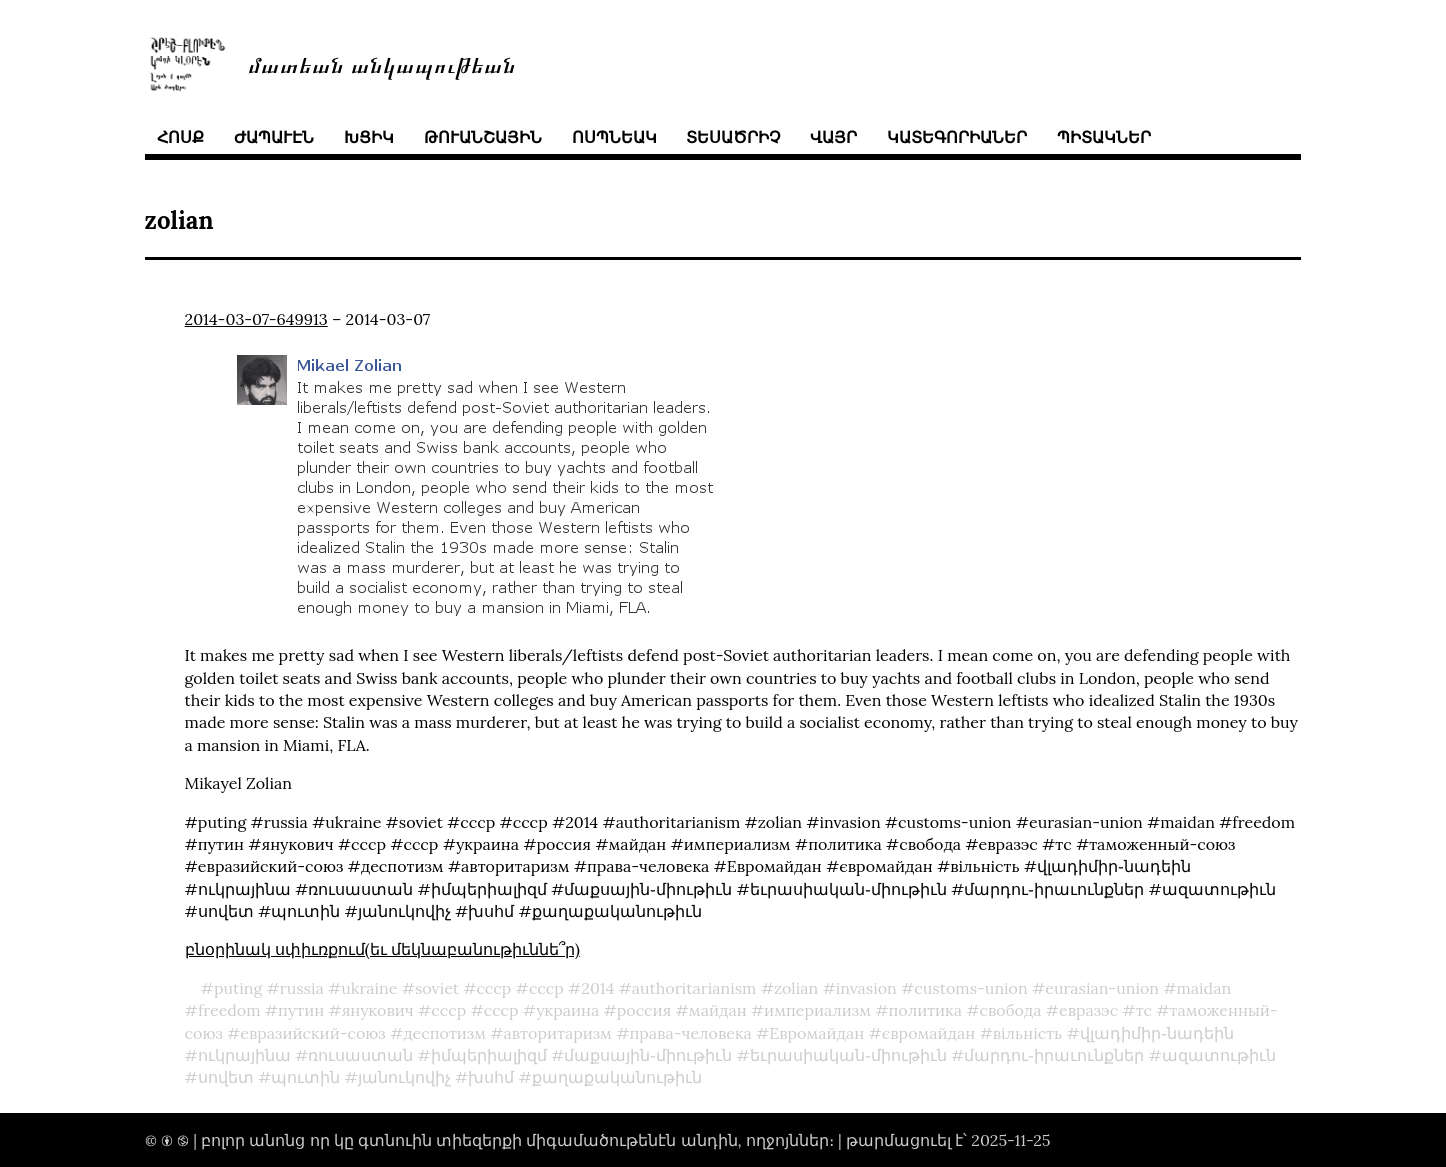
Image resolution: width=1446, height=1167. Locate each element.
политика (925, 1010)
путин (301, 1010)
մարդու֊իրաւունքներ (1054, 1055)
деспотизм (444, 1033)
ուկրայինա (244, 1055)
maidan (1204, 988)
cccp (493, 988)
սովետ (226, 1077)
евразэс (1088, 1010)
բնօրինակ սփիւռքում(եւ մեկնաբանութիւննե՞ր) (382, 949)
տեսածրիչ (733, 137)
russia (302, 988)
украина (567, 1010)
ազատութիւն (1219, 1055)
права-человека (690, 1033)
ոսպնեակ (614, 137)
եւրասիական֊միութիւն (848, 1055)
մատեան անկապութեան (382, 63)
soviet (437, 988)
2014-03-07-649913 (256, 319)
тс (1144, 1010)
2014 (597, 988)
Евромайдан (816, 1033)
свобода (1010, 1010)
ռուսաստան (360, 1055)
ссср (546, 988)
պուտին (305, 1077)
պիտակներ (1104, 137)
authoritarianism (694, 988)
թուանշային (483, 137)
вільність (1027, 1033)
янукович (378, 1010)
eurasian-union (1102, 988)
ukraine (369, 988)
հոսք (180, 137)
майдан (718, 1010)
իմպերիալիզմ (489, 1055)
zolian (796, 988)
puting (238, 988)
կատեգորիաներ (957, 137)
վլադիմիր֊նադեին (1157, 1033)
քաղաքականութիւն (617, 1077)
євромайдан (929, 1033)
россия (644, 1010)
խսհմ (491, 1077)
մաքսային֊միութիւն (648, 1055)
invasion (866, 988)
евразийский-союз (312, 1033)
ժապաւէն (274, 137)
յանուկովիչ (404, 1077)
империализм (817, 1010)
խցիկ (369, 137)
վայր (833, 137)
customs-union (970, 988)
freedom (229, 1010)
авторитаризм (558, 1033)
